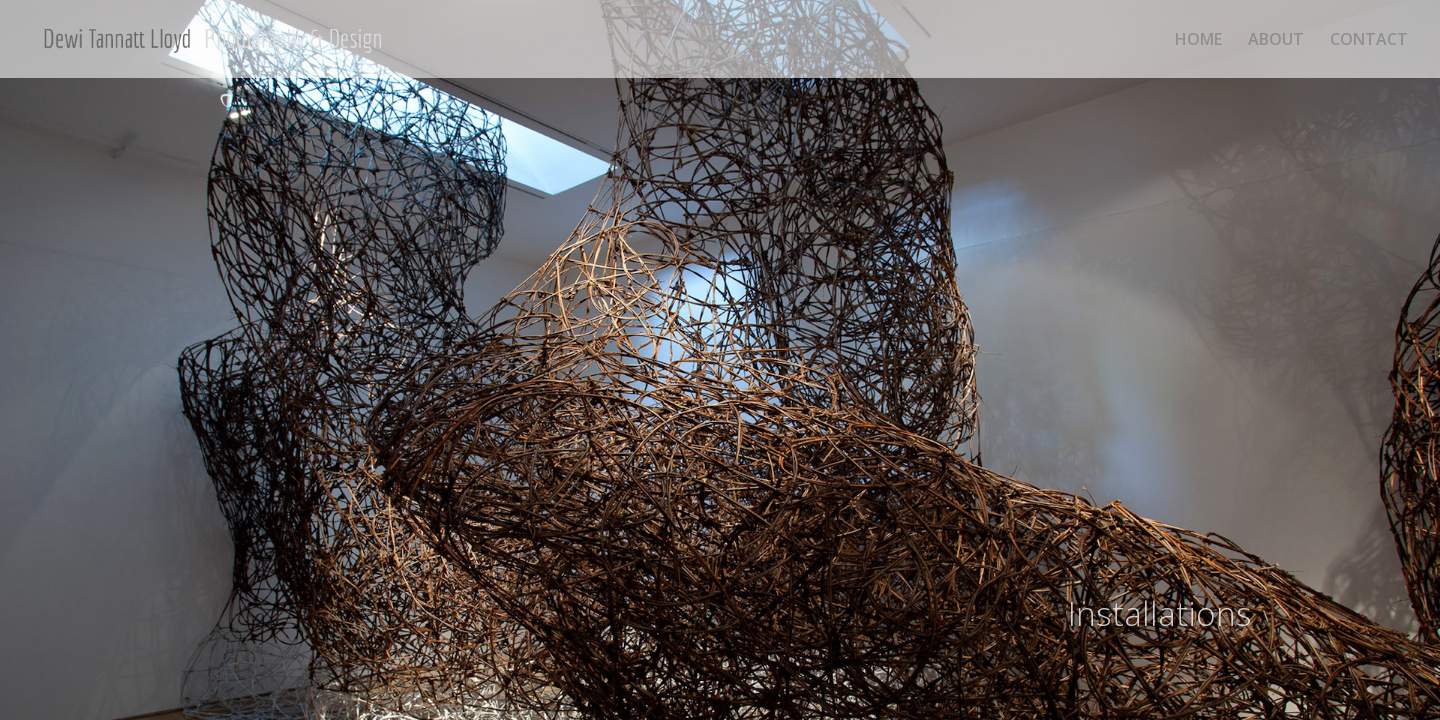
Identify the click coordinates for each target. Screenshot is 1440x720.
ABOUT (1276, 41)
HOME (1198, 41)
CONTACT (1369, 41)
